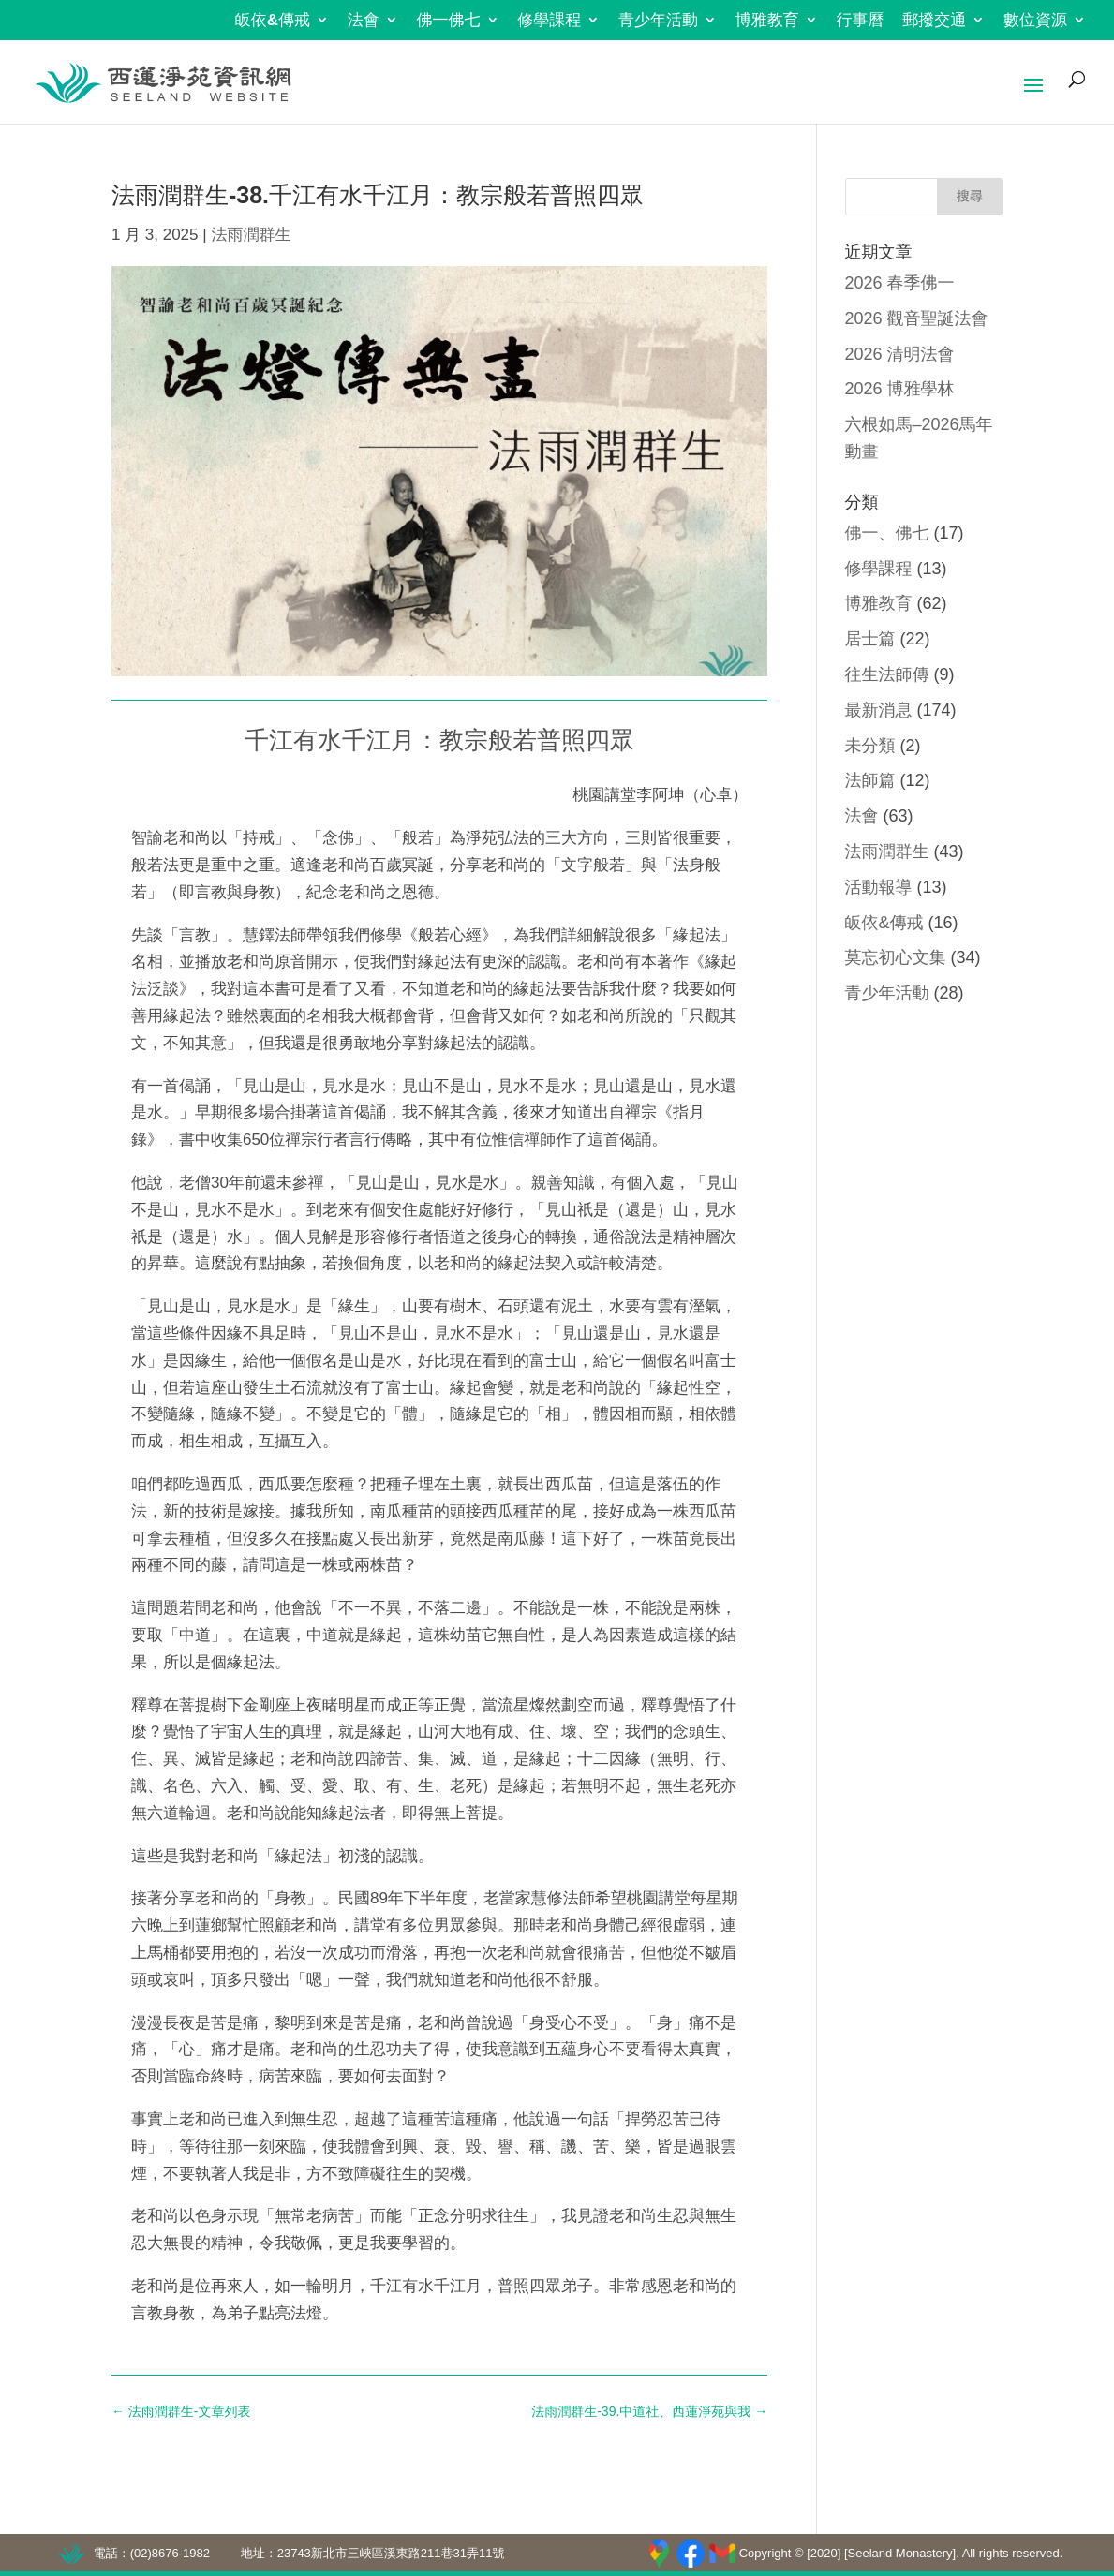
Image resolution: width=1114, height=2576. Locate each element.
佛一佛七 (449, 20)
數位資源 (1035, 20)
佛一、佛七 (887, 533)
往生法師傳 (887, 674)
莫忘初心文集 (895, 957)
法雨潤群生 (250, 235)
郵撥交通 (934, 20)
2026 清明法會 (900, 354)
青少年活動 (658, 20)
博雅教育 (767, 20)
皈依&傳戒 (272, 20)
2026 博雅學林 (900, 388)
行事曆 (860, 20)
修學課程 (549, 20)
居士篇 (870, 638)
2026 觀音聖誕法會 (916, 318)
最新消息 (879, 710)
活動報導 (879, 887)
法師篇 (870, 780)
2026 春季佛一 (900, 283)
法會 (363, 20)
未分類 (870, 745)
